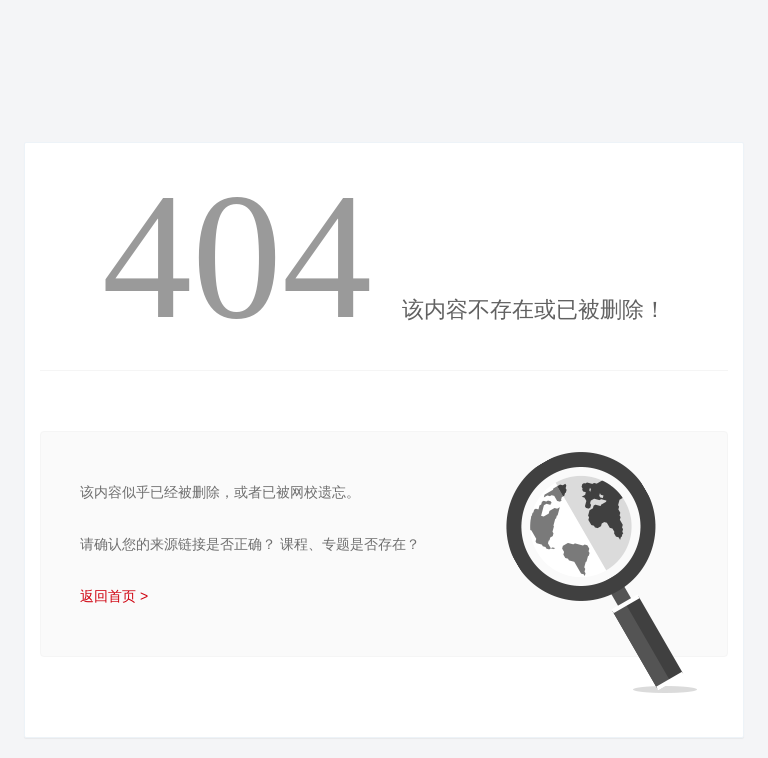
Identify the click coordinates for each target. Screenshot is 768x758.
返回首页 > (114, 596)
